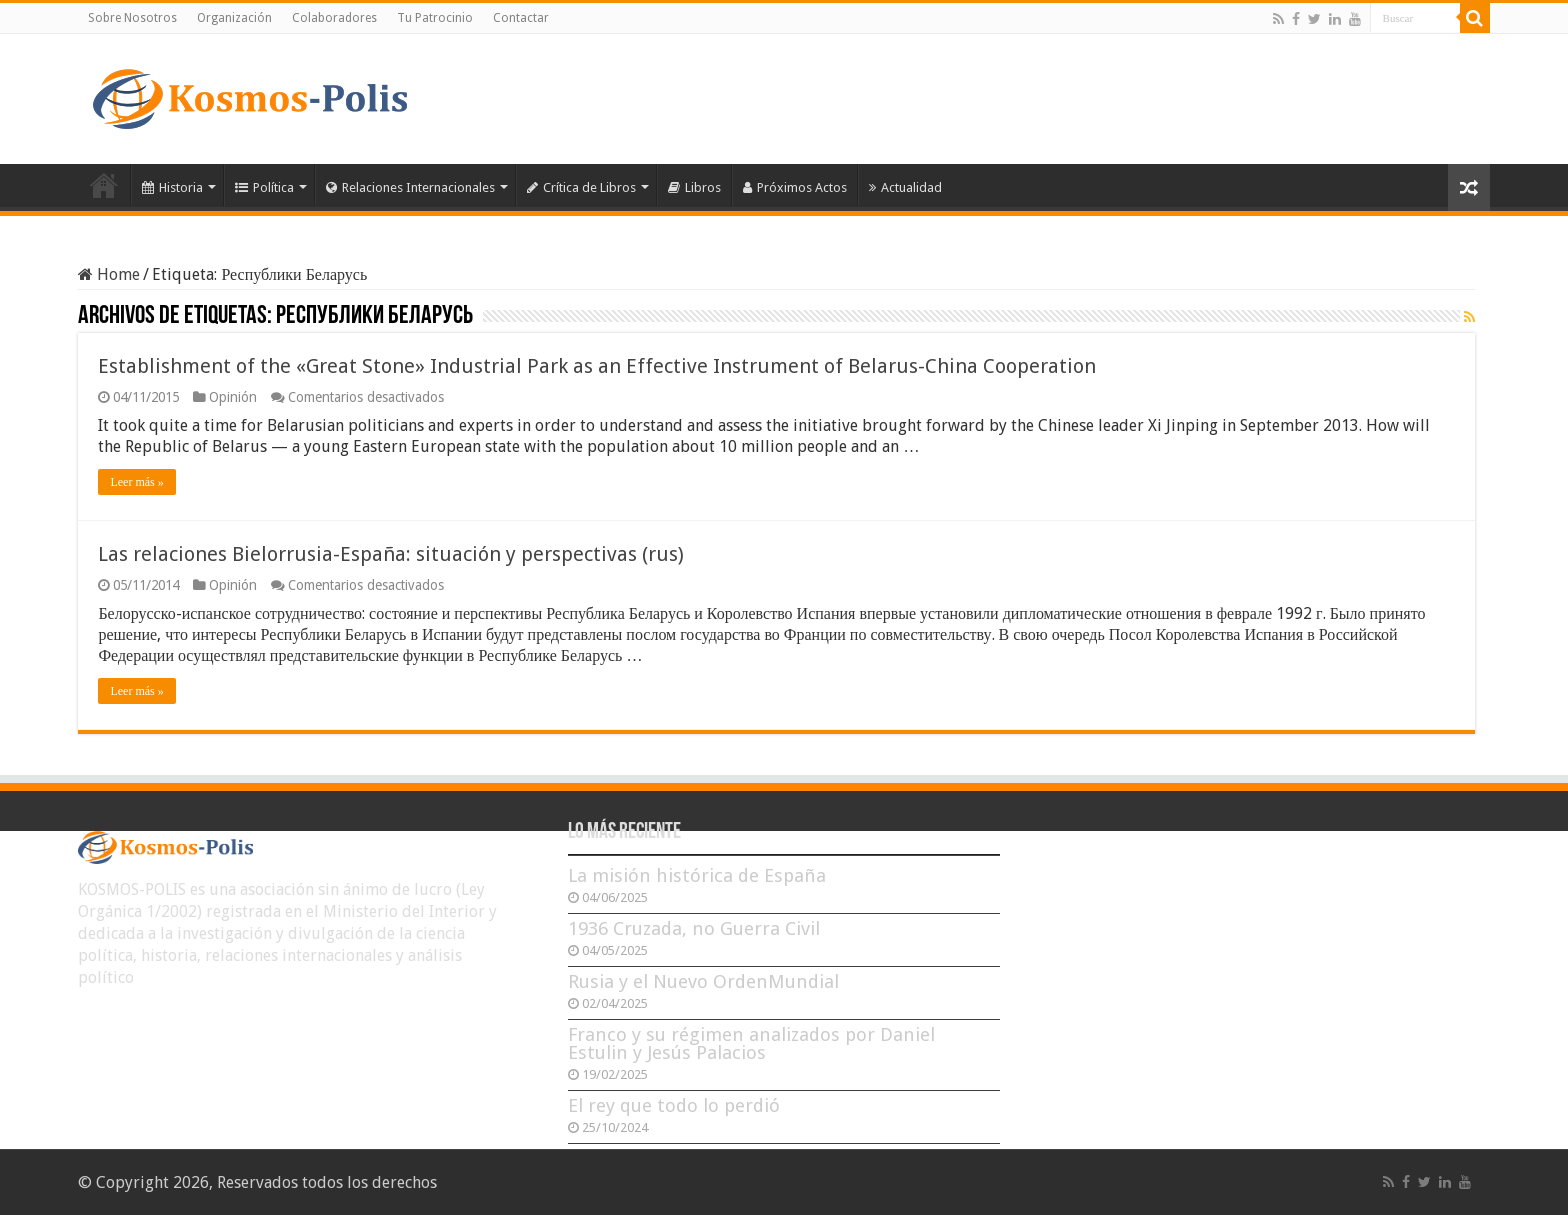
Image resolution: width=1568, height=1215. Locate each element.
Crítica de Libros (581, 187)
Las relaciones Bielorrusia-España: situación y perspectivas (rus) (391, 554)
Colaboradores (334, 18)
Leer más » (136, 482)
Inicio (104, 185)
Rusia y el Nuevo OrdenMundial (703, 981)
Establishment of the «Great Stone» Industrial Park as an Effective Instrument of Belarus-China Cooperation (597, 366)
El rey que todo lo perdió (674, 1105)
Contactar (521, 18)
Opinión (233, 397)
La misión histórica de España (697, 875)
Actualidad (905, 187)
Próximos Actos (795, 187)
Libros (694, 187)
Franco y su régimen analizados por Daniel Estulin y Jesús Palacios (751, 1043)
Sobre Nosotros (132, 18)
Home (109, 274)
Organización (234, 18)
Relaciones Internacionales (410, 187)
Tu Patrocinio (435, 18)
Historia (172, 187)
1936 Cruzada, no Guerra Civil (694, 928)
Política (264, 187)
